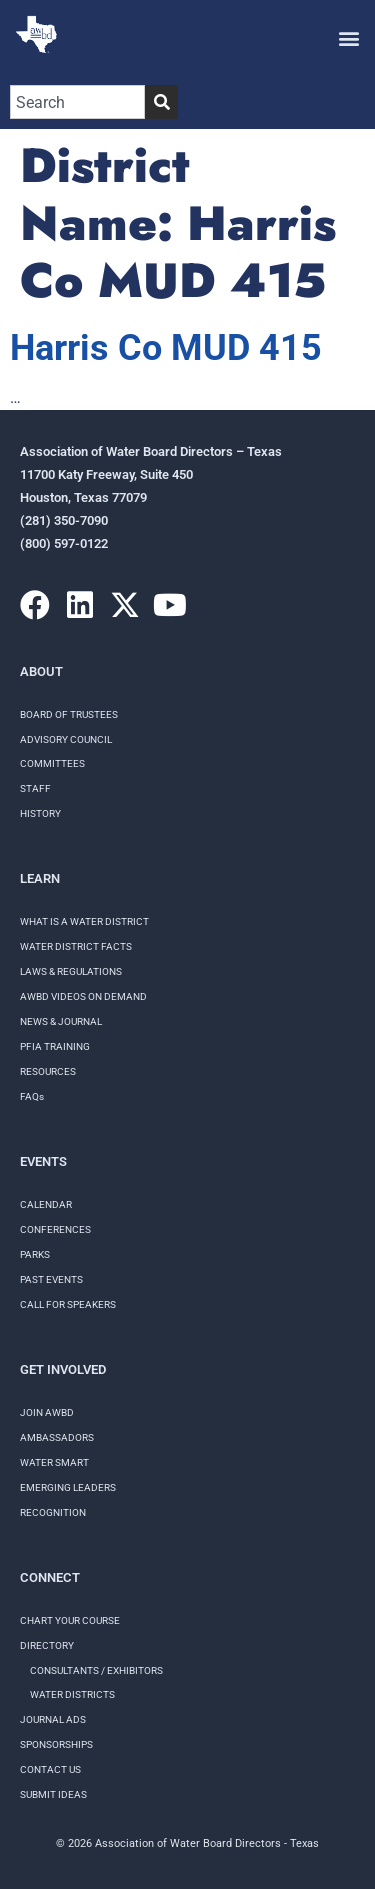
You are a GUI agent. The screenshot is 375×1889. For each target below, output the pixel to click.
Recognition (53, 1512)
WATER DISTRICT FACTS (76, 946)
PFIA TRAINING (55, 1046)
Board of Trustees (69, 714)
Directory (47, 1645)
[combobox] (77, 102)
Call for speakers (68, 1304)
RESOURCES (48, 1071)
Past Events (51, 1279)
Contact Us (50, 1769)
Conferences (55, 1229)
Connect (50, 1577)
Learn (40, 878)
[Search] (161, 102)
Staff (35, 788)
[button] (348, 37)
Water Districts (72, 1694)
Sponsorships (56, 1744)
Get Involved (63, 1369)
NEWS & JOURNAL (61, 1021)
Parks (35, 1254)
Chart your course (70, 1620)
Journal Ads (53, 1719)
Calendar (46, 1204)
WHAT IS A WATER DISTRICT (84, 921)
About (41, 671)
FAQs (32, 1096)
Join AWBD (47, 1412)
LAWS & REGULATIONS (71, 971)
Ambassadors (57, 1437)
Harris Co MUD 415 (166, 348)
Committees (52, 763)
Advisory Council (66, 739)
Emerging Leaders (68, 1487)
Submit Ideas (53, 1794)
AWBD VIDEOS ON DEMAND (83, 996)
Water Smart (54, 1462)
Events (43, 1161)
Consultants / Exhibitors (96, 1670)
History (40, 813)
